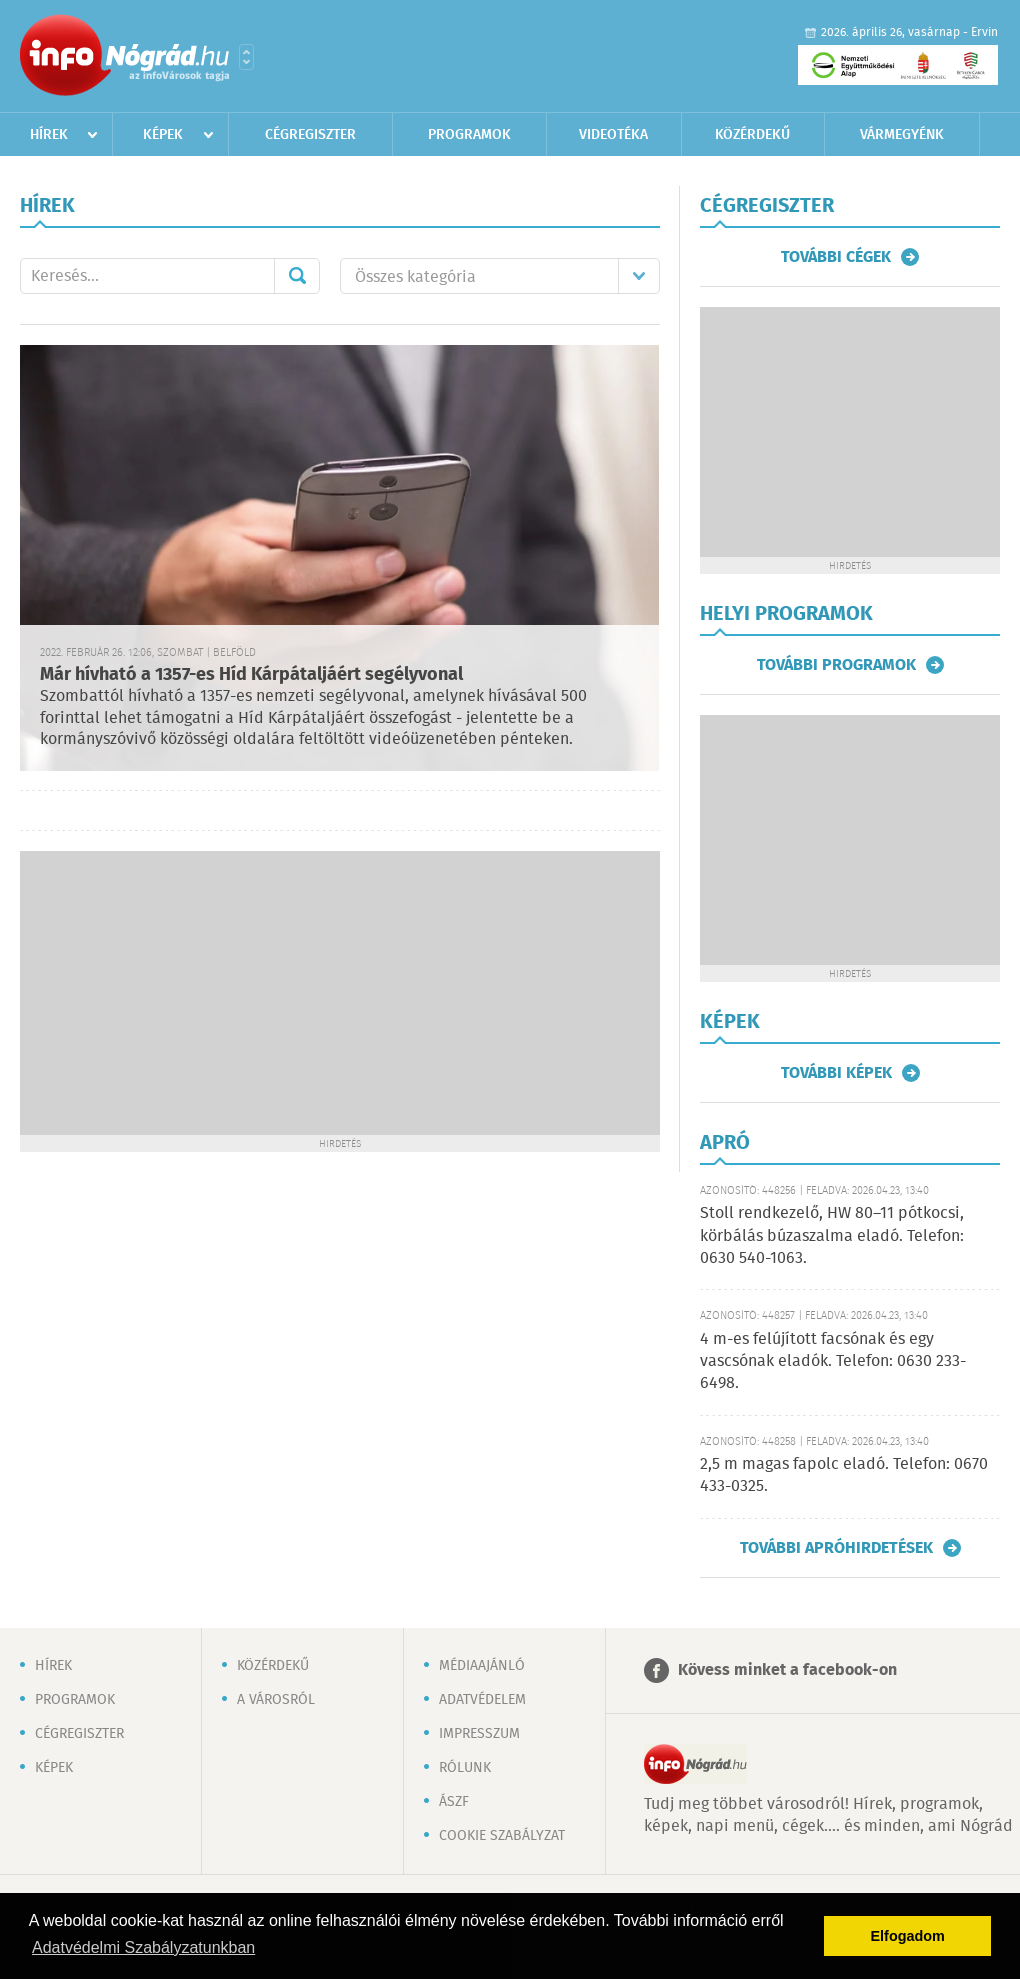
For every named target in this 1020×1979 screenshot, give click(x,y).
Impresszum (479, 1734)
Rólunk (465, 1768)
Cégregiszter (310, 135)
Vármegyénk (902, 135)
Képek (163, 135)
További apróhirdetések (836, 1548)
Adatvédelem (482, 1700)
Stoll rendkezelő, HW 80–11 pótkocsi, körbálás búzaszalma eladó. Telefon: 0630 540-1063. (832, 1236)
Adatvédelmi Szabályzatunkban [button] (143, 1947)
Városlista (246, 57)
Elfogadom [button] (908, 1936)
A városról (276, 1700)
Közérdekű (752, 135)
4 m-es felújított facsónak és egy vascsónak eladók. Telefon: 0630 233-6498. (833, 1362)
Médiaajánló (482, 1666)
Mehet (297, 276)
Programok (469, 135)
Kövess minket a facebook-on (787, 1670)
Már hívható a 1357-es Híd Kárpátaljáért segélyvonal (251, 675)
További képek (836, 1073)
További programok (836, 665)
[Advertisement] (340, 991)
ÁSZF (454, 1802)
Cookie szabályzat (502, 1836)
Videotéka (613, 135)
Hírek (49, 135)
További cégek (836, 257)
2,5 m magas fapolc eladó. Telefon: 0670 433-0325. (844, 1475)
